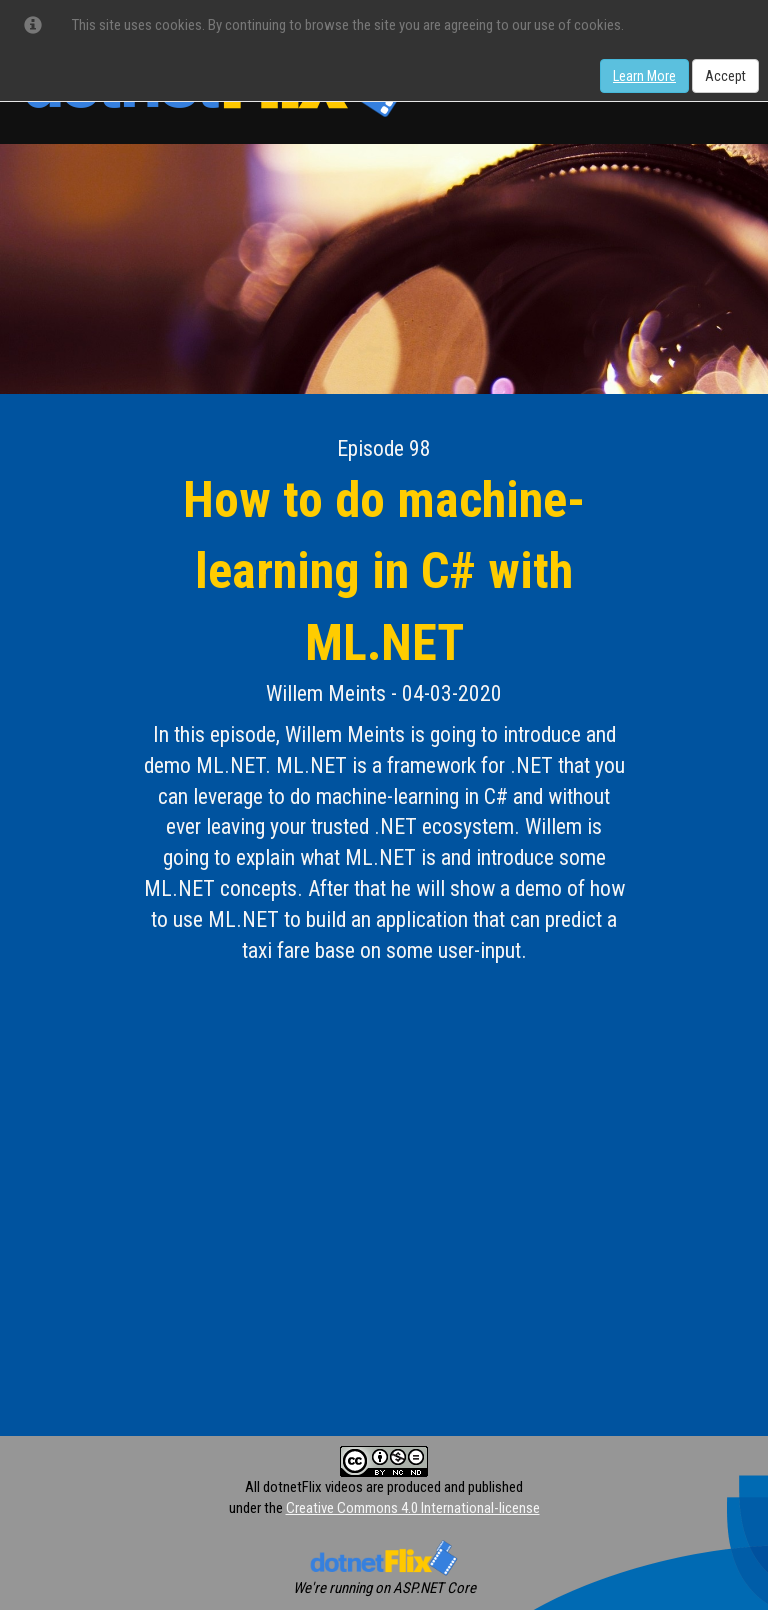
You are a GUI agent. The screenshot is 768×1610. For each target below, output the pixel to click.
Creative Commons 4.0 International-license (413, 1508)
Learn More (644, 76)
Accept (725, 76)
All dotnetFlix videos (304, 1487)
